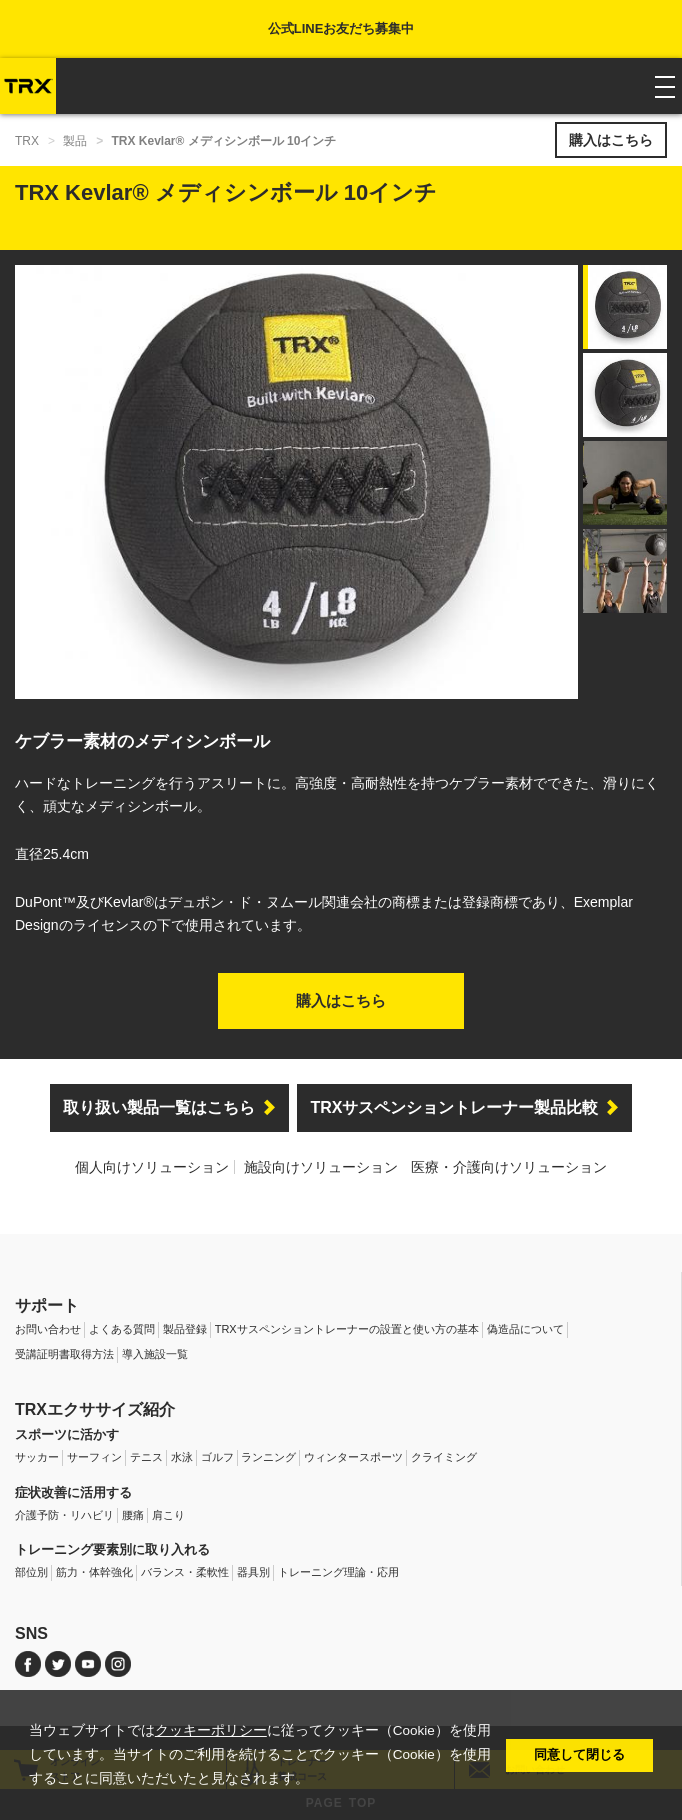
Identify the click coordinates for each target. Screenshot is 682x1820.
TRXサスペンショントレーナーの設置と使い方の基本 (347, 1329)
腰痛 (133, 1515)
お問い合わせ (48, 1329)
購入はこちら (611, 140)
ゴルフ (217, 1457)
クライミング (444, 1457)
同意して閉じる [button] (579, 1754)
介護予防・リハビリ (64, 1515)
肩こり (168, 1515)
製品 (75, 141)
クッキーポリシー (211, 1730)
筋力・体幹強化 (94, 1572)
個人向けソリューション (152, 1167)
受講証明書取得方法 (64, 1354)
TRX (27, 141)
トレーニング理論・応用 (338, 1572)
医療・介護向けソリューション (509, 1167)
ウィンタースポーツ (353, 1457)
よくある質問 (122, 1329)
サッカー (37, 1457)
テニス (146, 1457)
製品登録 (185, 1329)
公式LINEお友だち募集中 (341, 28)
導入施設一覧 (155, 1354)
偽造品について (525, 1329)
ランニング (268, 1457)
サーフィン (94, 1457)
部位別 (31, 1572)
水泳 (182, 1457)
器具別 (253, 1572)
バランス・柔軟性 (185, 1572)
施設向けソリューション (321, 1167)
